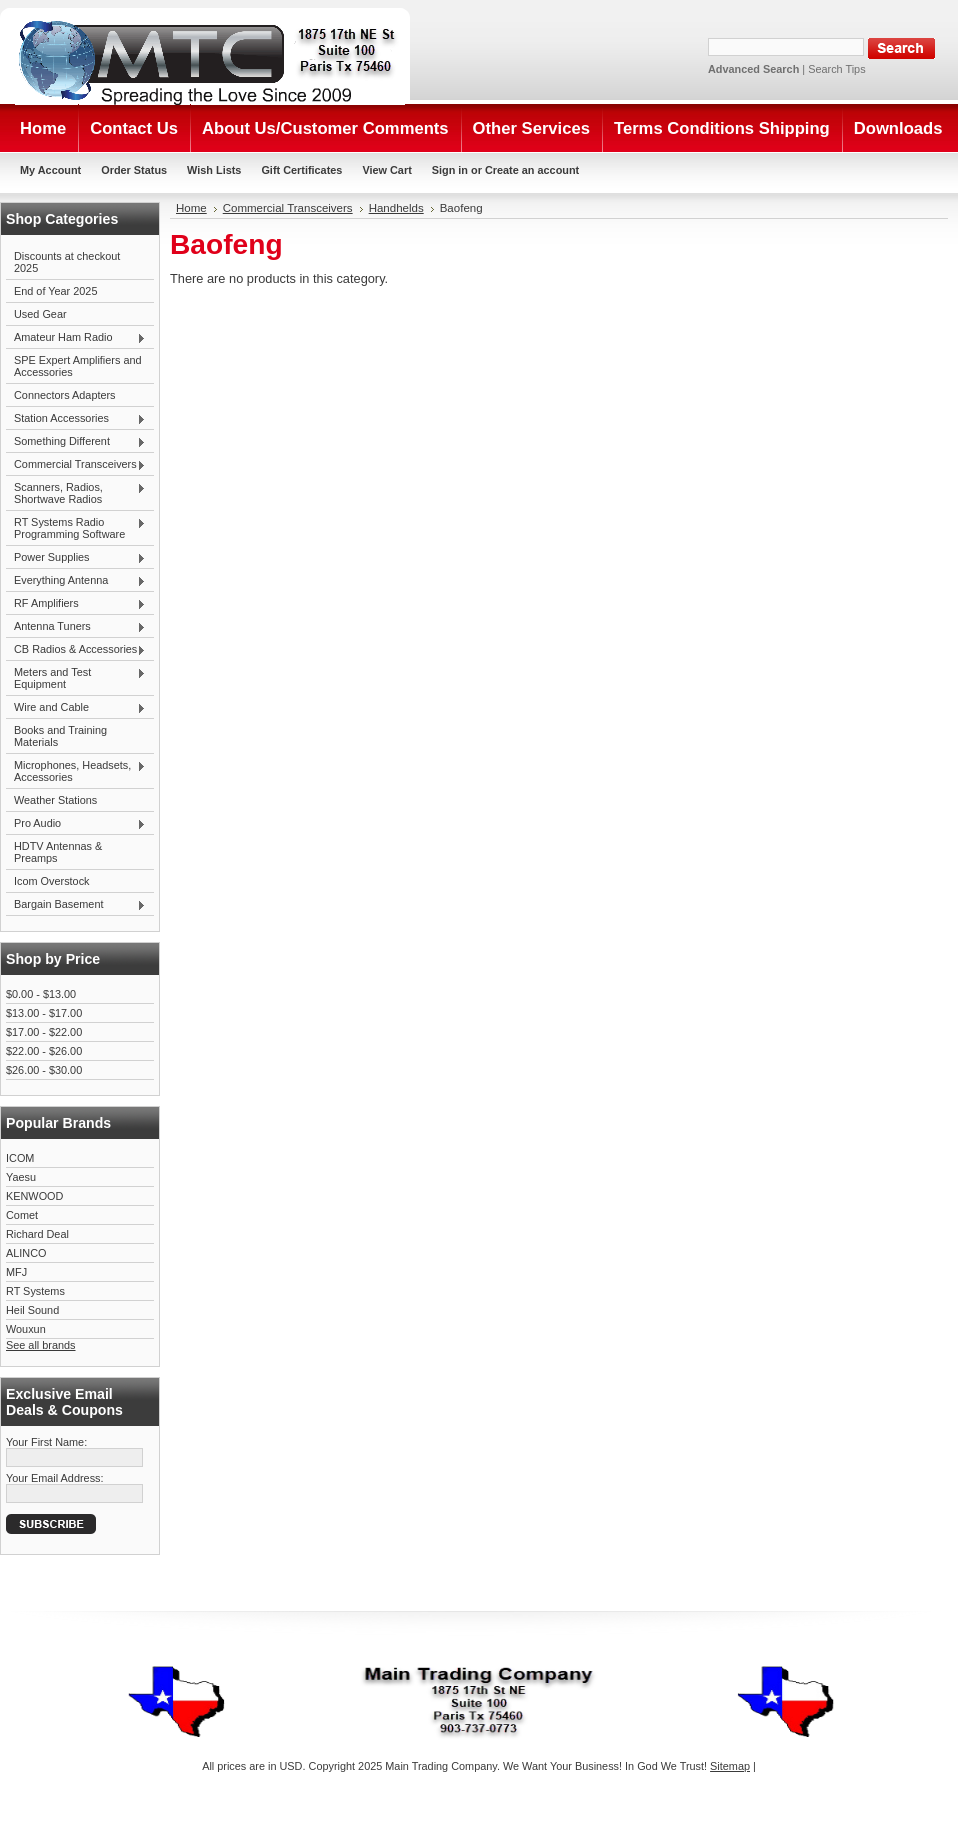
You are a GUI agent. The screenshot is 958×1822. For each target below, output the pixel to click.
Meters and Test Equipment (76, 678)
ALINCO (26, 1253)
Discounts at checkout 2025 (67, 262)
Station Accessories (76, 419)
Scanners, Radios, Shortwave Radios (76, 493)
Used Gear (40, 314)
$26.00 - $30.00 (44, 1070)
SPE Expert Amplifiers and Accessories (78, 366)
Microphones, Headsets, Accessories (76, 771)
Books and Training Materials (60, 736)
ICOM (20, 1158)
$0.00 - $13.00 (41, 994)
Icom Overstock (52, 881)
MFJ (16, 1272)
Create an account (532, 170)
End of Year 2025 (55, 291)
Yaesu (21, 1177)
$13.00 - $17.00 (44, 1013)
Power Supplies (76, 558)
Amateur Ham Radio (76, 338)
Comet (22, 1215)
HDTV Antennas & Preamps (58, 852)
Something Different (76, 442)
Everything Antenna (76, 581)
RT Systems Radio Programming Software (76, 528)
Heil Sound (32, 1310)
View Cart (386, 170)
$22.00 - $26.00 (44, 1051)
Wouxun (26, 1329)
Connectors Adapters (65, 395)
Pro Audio (76, 824)
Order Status (134, 170)
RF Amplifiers (76, 604)
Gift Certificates (301, 170)
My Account (50, 170)
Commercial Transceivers (76, 465)
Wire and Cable (76, 708)
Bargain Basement (76, 905)
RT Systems (35, 1291)
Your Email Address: (55, 1478)
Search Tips (836, 69)
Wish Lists (214, 170)
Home (191, 208)
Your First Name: (46, 1442)
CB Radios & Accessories (76, 650)
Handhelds (396, 208)
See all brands (41, 1345)
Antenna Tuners (76, 627)
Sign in (450, 170)
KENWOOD (34, 1196)
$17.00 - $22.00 (44, 1032)
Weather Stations (55, 800)
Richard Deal (37, 1234)
